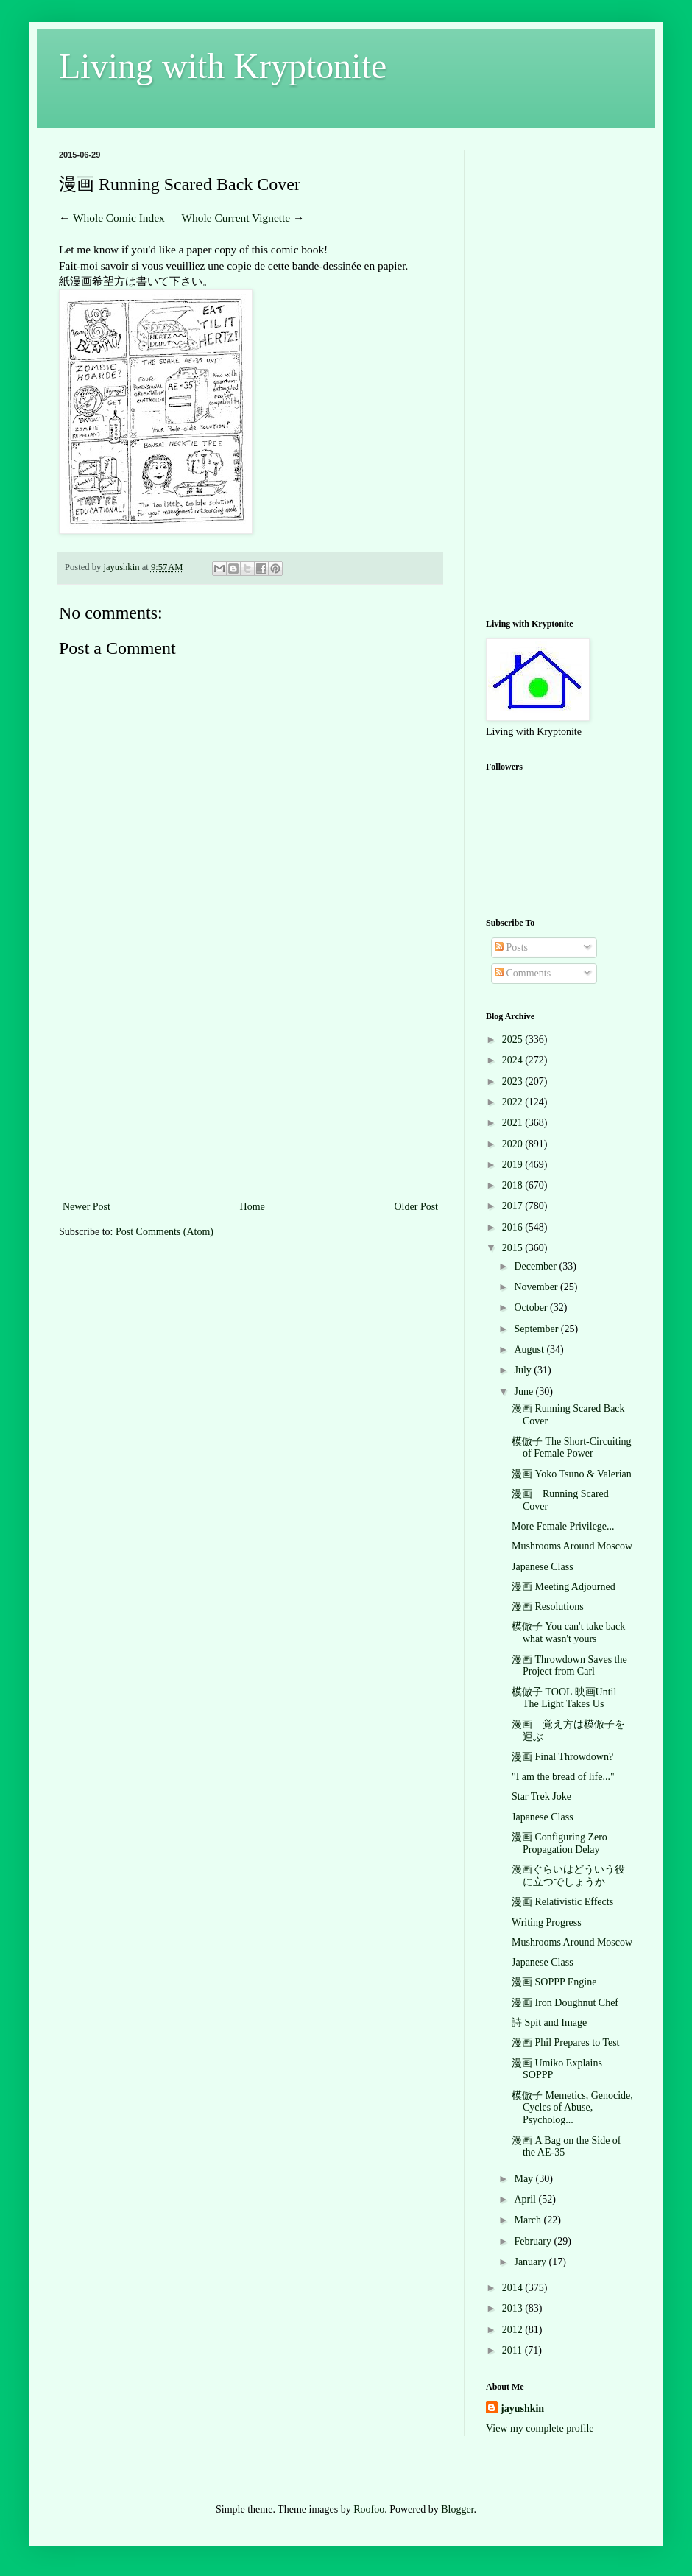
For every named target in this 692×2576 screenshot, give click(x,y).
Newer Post (86, 1206)
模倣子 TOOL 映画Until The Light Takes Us (564, 1698)
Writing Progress (547, 1922)
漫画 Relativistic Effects (562, 1901)
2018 (514, 1185)
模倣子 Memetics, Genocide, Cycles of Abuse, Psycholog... (572, 2108)
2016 (514, 1227)
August (530, 1349)
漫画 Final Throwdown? (562, 1756)
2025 (514, 1039)
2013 (514, 2308)
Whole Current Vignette (236, 217)
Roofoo (368, 2509)
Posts (511, 947)
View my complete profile (540, 2428)
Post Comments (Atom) (164, 1231)
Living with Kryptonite (222, 65)
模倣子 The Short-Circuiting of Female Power (572, 1448)
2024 (514, 1060)
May (524, 2178)
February (534, 2241)
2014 (514, 2287)
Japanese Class (542, 1566)
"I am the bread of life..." (563, 1776)
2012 (514, 2329)
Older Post (417, 1206)
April (526, 2199)
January (531, 2261)
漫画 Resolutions (548, 1606)
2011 (513, 2350)
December (536, 1266)
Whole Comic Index (119, 217)
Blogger (457, 2509)
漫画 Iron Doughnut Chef (565, 2002)
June (524, 1391)
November (537, 1286)
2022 (514, 1102)
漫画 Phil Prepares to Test (566, 2042)
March (528, 2219)
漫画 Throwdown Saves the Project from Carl (569, 1666)
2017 (514, 1205)
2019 (514, 1164)
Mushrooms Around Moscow (572, 1546)
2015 (514, 1247)
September (537, 1328)
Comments (523, 973)
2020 (514, 1144)
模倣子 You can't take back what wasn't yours (568, 1632)
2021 (514, 1122)
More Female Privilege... (563, 1526)
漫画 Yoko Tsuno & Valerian (572, 1473)
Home (252, 1206)
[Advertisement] (250, 1087)
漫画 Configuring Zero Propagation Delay (559, 1843)
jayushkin (522, 2408)
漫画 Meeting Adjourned (563, 1586)
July (524, 1370)
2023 (514, 1081)
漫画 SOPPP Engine (554, 1982)
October (532, 1307)
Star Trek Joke (541, 1796)
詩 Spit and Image (549, 2022)
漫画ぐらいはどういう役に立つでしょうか (568, 1875)
